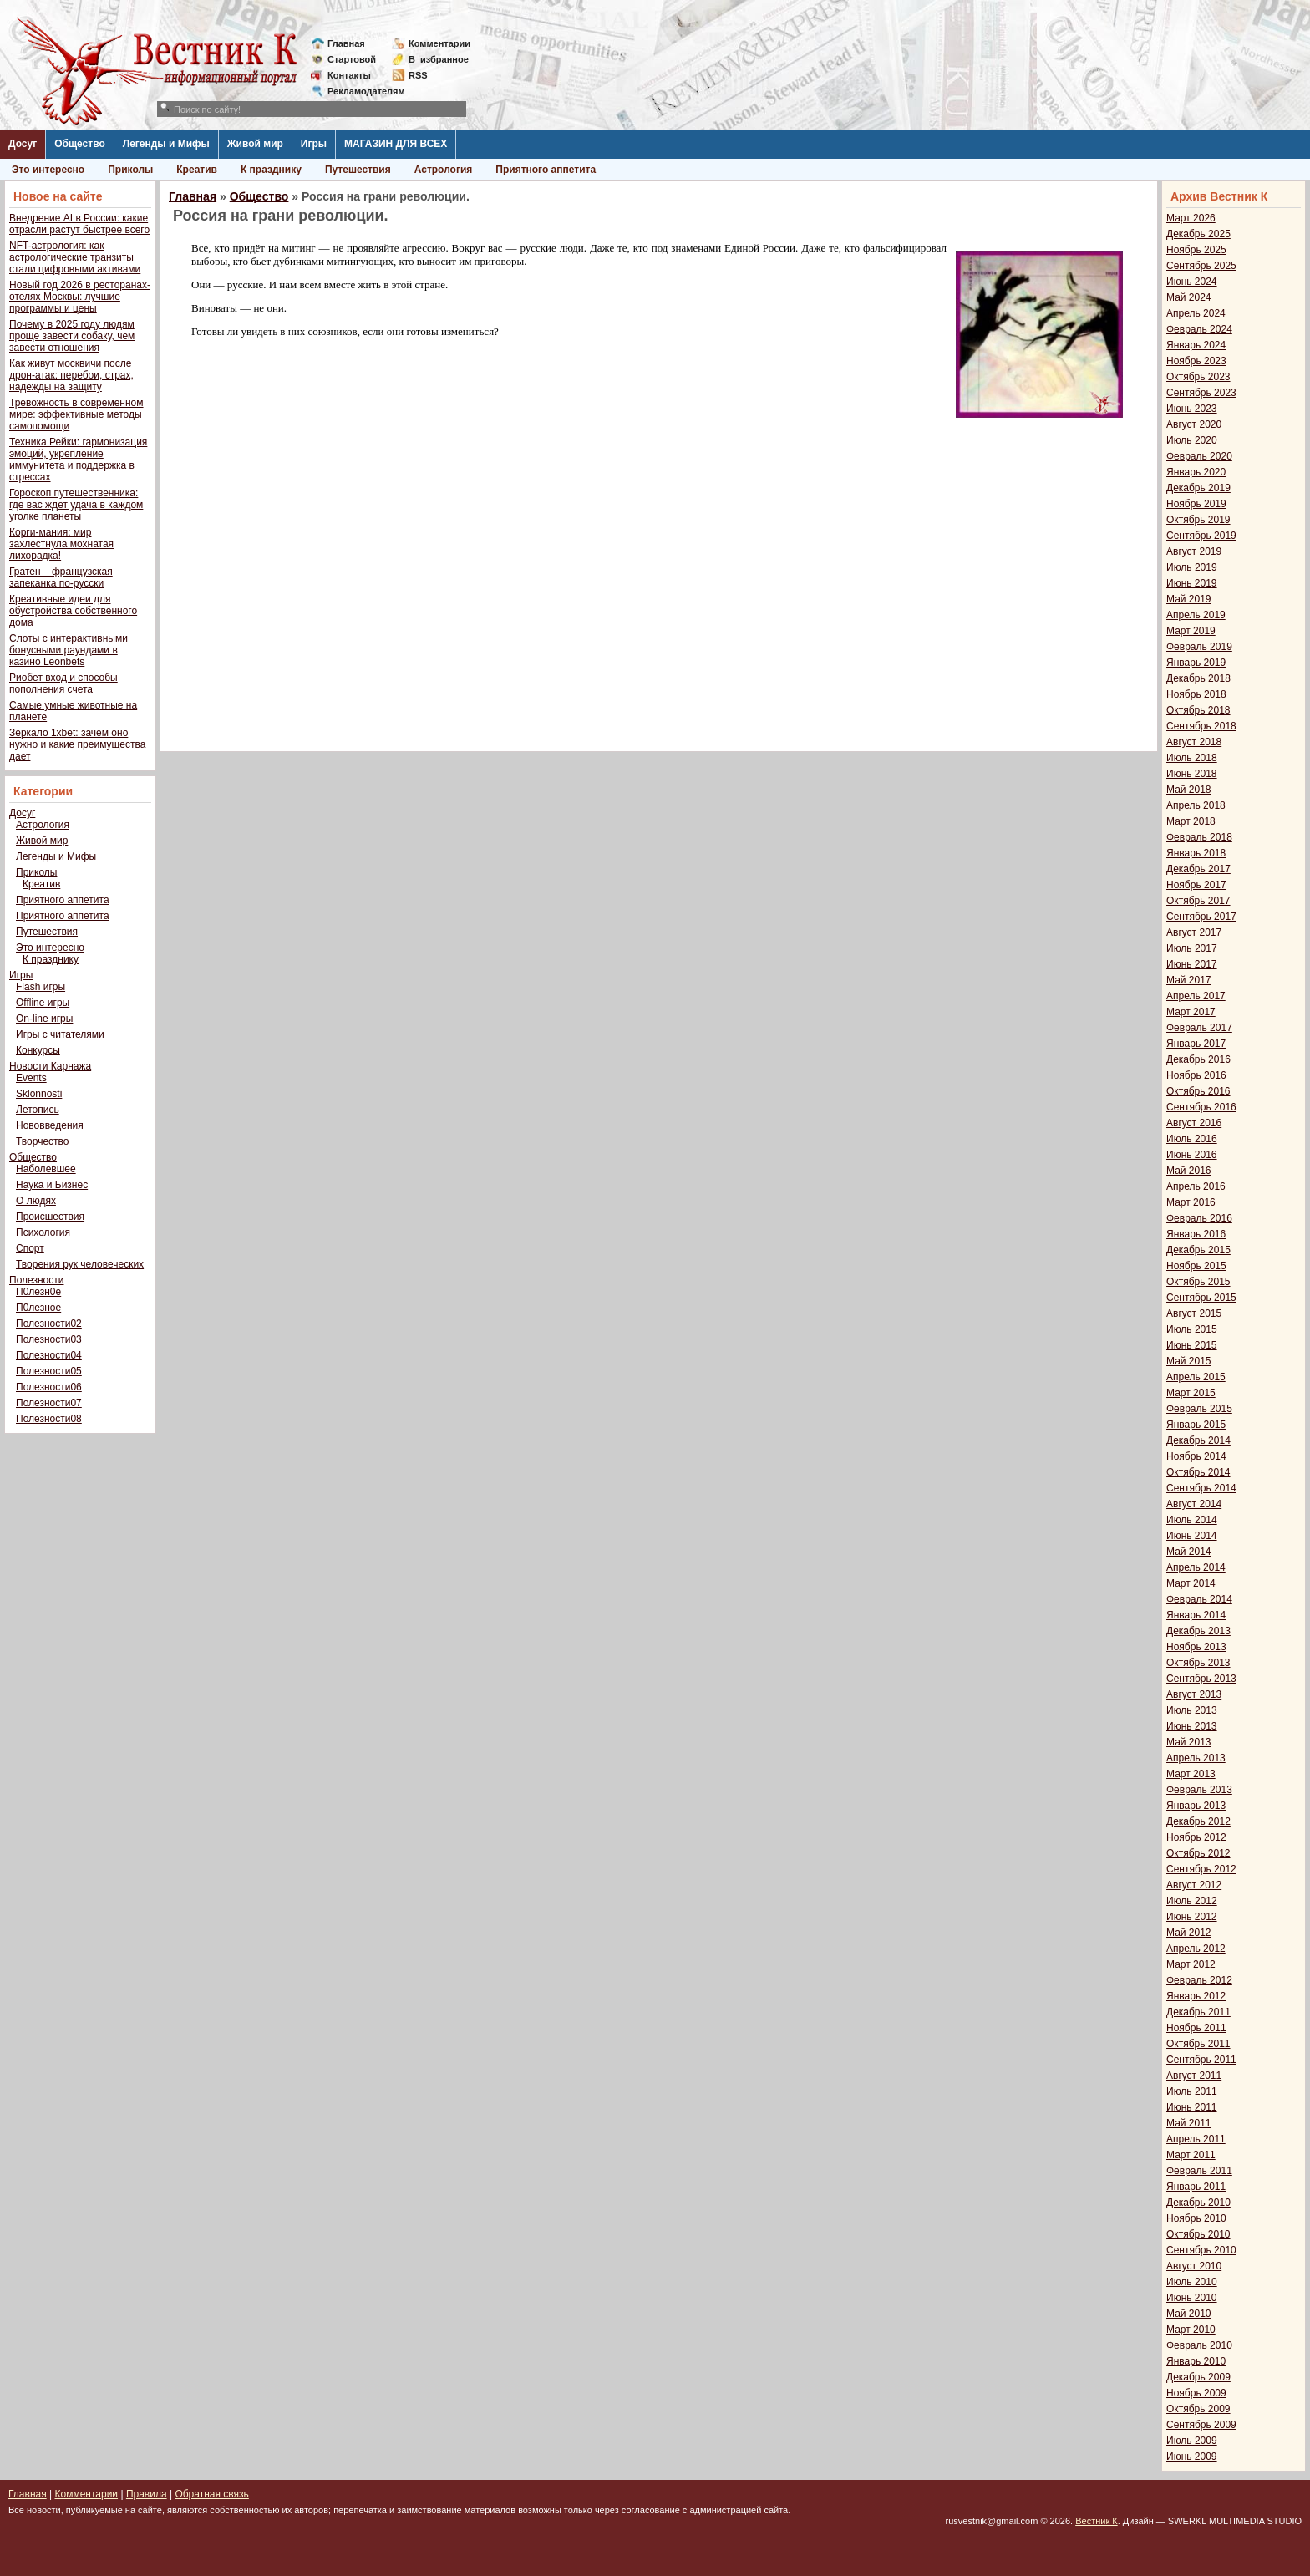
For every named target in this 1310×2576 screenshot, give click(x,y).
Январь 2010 (1196, 2361)
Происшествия (50, 1216)
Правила (146, 2494)
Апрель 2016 (1196, 1186)
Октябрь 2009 (1198, 2409)
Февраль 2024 (1199, 329)
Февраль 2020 (1199, 456)
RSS (418, 75)
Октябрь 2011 (1198, 2044)
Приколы (130, 169)
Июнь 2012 (1191, 1917)
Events (31, 1078)
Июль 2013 (1191, 1710)
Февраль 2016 (1199, 1218)
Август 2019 (1193, 551)
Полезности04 (49, 1355)
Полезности (36, 1280)
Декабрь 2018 (1198, 678)
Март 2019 (1191, 631)
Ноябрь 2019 (1196, 504)
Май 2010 (1188, 2313)
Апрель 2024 (1196, 313)
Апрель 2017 (1196, 996)
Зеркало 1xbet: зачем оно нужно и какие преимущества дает (77, 744)
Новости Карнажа (50, 1066)
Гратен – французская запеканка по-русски (61, 577)
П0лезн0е (38, 1292)
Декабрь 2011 (1198, 2012)
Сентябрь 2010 (1201, 2250)
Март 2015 (1191, 1393)
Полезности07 (49, 1403)
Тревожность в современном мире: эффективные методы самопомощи (76, 414)
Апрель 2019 (1196, 615)
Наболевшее (46, 1169)
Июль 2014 (1191, 1520)
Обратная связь (211, 2494)
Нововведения (50, 1125)
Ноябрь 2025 (1196, 250)
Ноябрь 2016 (1196, 1075)
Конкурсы (38, 1050)
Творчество (42, 1141)
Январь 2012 (1196, 1996)
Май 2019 (1188, 599)
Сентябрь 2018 (1201, 726)
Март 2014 (1191, 1583)
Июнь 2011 (1191, 2107)
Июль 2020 (1191, 440)
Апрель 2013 (1196, 1758)
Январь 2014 (1196, 1615)
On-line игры (44, 1018)
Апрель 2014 (1196, 1567)
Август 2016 (1193, 1123)
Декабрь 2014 (1198, 1440)
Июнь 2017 (1191, 964)
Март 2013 (1191, 1774)
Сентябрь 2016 (1201, 1107)
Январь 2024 (1196, 345)
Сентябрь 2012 (1201, 1869)
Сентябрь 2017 (1201, 916)
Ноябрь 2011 (1196, 2028)
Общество (79, 144)
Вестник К (1096, 2521)
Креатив (196, 169)
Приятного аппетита (545, 169)
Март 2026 (1191, 218)
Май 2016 (1188, 1170)
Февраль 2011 (1199, 2171)
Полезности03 (49, 1339)
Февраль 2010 (1199, 2345)
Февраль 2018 (1199, 837)
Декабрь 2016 (1198, 1059)
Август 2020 (1193, 424)
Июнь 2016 (1191, 1155)
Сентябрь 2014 (1201, 1488)
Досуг (22, 144)
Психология (43, 1232)
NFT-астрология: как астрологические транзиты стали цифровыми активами (74, 257)
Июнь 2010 (1191, 2298)
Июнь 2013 (1191, 1726)
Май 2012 (1188, 1932)
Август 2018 (1193, 742)
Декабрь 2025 (1198, 234)
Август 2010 (1193, 2266)
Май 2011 (1188, 2123)
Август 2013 (1193, 1694)
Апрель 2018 (1196, 805)
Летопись (37, 1109)
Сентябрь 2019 (1201, 535)
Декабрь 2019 (1198, 488)
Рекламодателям (360, 91)
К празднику (271, 169)
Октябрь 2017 (1198, 901)
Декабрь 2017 (1198, 869)
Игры (314, 144)
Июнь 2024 (1191, 281)
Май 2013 (1188, 1742)
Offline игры (42, 1003)
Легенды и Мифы (166, 144)
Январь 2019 (1196, 662)
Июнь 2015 (1191, 1345)
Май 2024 (1188, 297)
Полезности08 (49, 1419)
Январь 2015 (1196, 1424)
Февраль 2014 (1199, 1599)
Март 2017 (1191, 1012)
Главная (346, 43)
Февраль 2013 (1199, 1790)
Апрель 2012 (1196, 1948)
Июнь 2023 (1191, 408)
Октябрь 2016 (1198, 1091)
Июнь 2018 (1191, 774)
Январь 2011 (1196, 2186)
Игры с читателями (60, 1034)
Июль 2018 (1191, 758)
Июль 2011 (1191, 2091)
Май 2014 (1188, 1551)
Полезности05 (49, 1371)
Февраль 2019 (1199, 647)
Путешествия (358, 169)
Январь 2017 (1196, 1043)
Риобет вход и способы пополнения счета (63, 683)
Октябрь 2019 (1198, 520)
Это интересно (48, 169)
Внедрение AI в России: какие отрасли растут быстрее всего (79, 224)
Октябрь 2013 (1198, 1663)
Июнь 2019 (1191, 583)
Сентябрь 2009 (1201, 2425)
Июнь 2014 (1191, 1536)
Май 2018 (1188, 789)
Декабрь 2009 (1198, 2377)
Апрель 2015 (1196, 1377)
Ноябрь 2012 (1196, 1837)
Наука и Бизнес (52, 1185)
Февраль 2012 (1199, 1980)
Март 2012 (1191, 1964)
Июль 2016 (1191, 1139)
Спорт (30, 1248)
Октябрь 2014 (1198, 1472)
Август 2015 (1193, 1313)
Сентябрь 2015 (1201, 1297)
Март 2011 (1191, 2155)
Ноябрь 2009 (1196, 2393)
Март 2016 (1191, 1202)
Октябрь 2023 (1198, 377)
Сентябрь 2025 (1201, 266)
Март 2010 (1191, 2329)
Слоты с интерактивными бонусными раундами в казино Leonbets (68, 650)
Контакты (349, 75)
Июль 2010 (1191, 2282)
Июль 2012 (1191, 1901)
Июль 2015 (1191, 1329)
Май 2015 (1188, 1361)
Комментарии (439, 43)
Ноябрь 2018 (1196, 694)
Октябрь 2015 (1198, 1282)
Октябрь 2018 (1198, 710)
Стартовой (352, 59)
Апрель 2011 (1196, 2139)
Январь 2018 (1196, 853)
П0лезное (38, 1307)
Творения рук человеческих (80, 1264)
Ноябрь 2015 (1196, 1266)
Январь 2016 (1196, 1234)
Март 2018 (1191, 821)
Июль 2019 (1191, 567)
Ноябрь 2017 (1196, 885)
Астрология (443, 169)
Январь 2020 (1196, 472)
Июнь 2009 (1191, 2456)
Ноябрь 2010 (1196, 2218)
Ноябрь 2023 (1196, 361)
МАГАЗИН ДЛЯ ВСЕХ (395, 144)
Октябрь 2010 (1198, 2234)
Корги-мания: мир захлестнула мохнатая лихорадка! (61, 543)
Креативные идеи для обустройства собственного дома (73, 610)
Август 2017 (1193, 932)
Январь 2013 (1196, 1805)
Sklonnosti (39, 1094)
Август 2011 (1193, 2075)
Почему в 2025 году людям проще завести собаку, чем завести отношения (72, 335)
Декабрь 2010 (1198, 2202)
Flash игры (40, 987)
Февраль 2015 (1199, 1409)
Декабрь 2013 (1198, 1631)
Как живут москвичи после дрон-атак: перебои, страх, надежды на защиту (71, 375)
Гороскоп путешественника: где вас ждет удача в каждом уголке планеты (76, 504)
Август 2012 (1193, 1885)
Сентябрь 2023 (1201, 393)
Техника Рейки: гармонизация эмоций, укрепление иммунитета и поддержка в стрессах (78, 459)
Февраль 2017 (1199, 1028)
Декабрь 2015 (1198, 1250)
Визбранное (439, 59)
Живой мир (255, 144)
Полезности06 (49, 1387)
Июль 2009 (1191, 2440)
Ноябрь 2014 (1196, 1456)
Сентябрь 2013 (1201, 1678)
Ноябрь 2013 (1196, 1647)
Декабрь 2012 (1198, 1821)
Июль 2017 (1191, 948)
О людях (36, 1201)
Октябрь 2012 (1198, 1853)
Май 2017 (1188, 980)
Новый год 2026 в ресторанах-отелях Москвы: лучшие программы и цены (79, 296)
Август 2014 (1193, 1504)
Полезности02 (49, 1323)
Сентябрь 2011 (1201, 2059)
